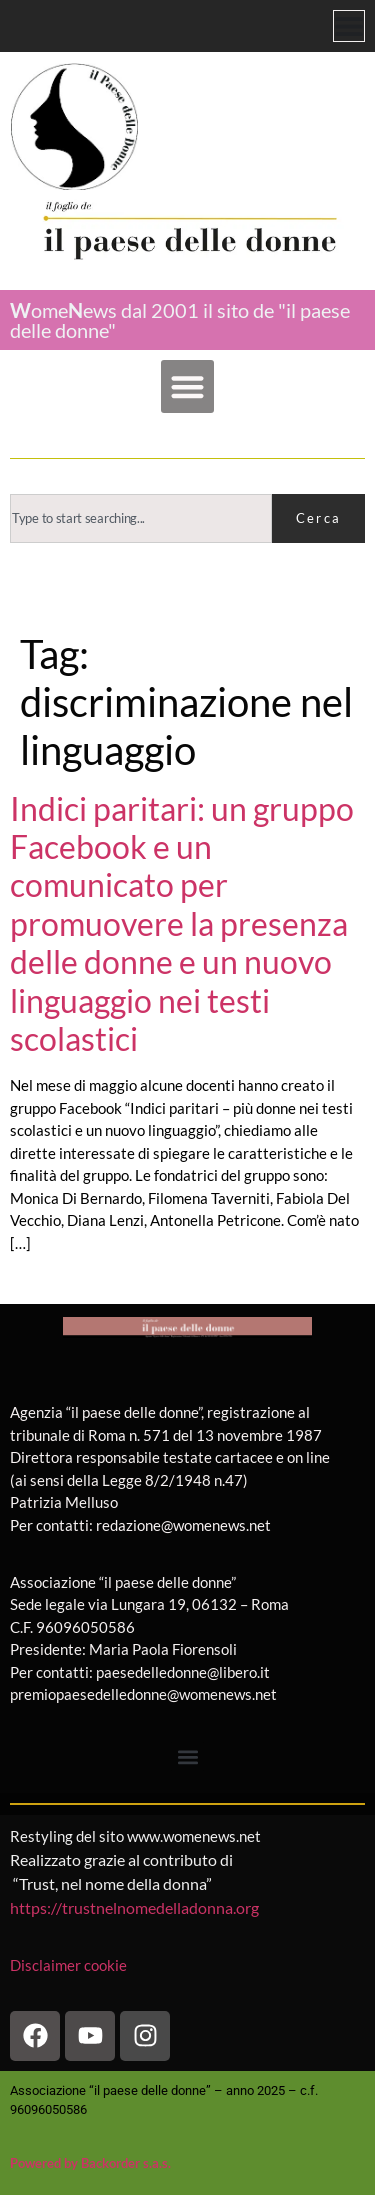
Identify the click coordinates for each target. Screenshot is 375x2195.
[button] (187, 386)
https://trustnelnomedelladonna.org (134, 1907)
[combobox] (141, 518)
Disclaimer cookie (70, 1965)
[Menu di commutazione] (349, 26)
